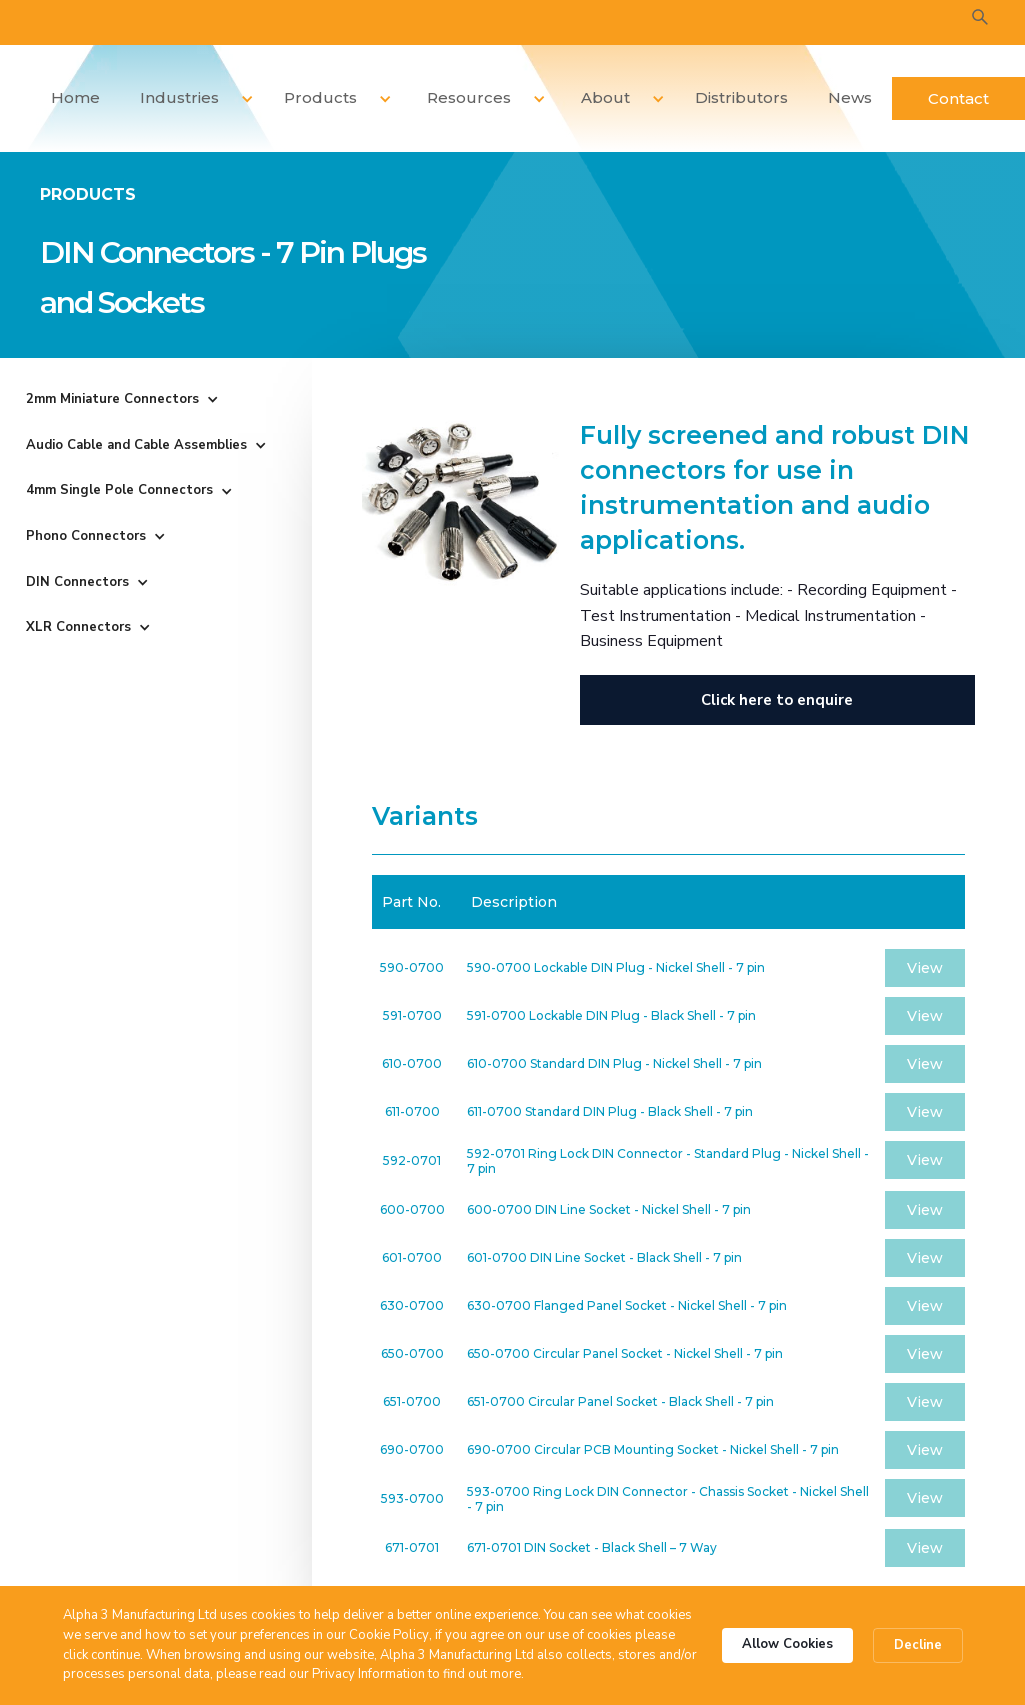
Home (75, 97)
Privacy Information (368, 1674)
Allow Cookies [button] (787, 1644)
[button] (189, 98)
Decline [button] (918, 1645)
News (850, 97)
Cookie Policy (389, 1635)
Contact (958, 98)
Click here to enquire (777, 700)
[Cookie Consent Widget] (512, 1645)
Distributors (741, 97)
